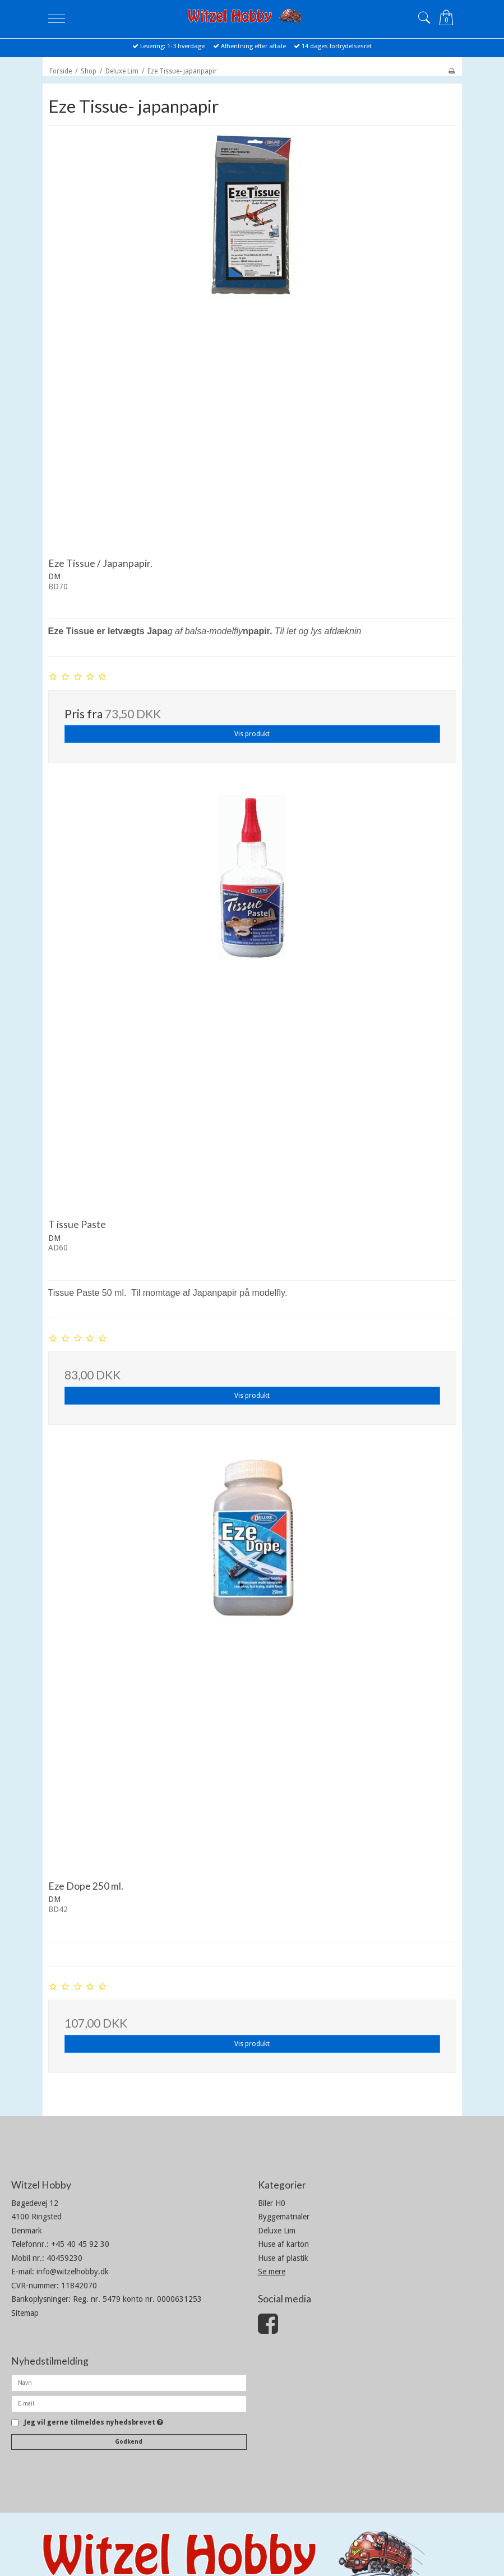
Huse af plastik (283, 2258)
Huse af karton (283, 2244)
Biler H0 (271, 2203)
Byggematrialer (283, 2216)
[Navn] (129, 2382)
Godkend (128, 2441)
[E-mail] (129, 2403)
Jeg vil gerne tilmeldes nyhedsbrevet (93, 2422)
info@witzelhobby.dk (72, 2271)
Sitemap (25, 2313)
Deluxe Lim (276, 2230)
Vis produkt (252, 734)
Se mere (271, 2271)
